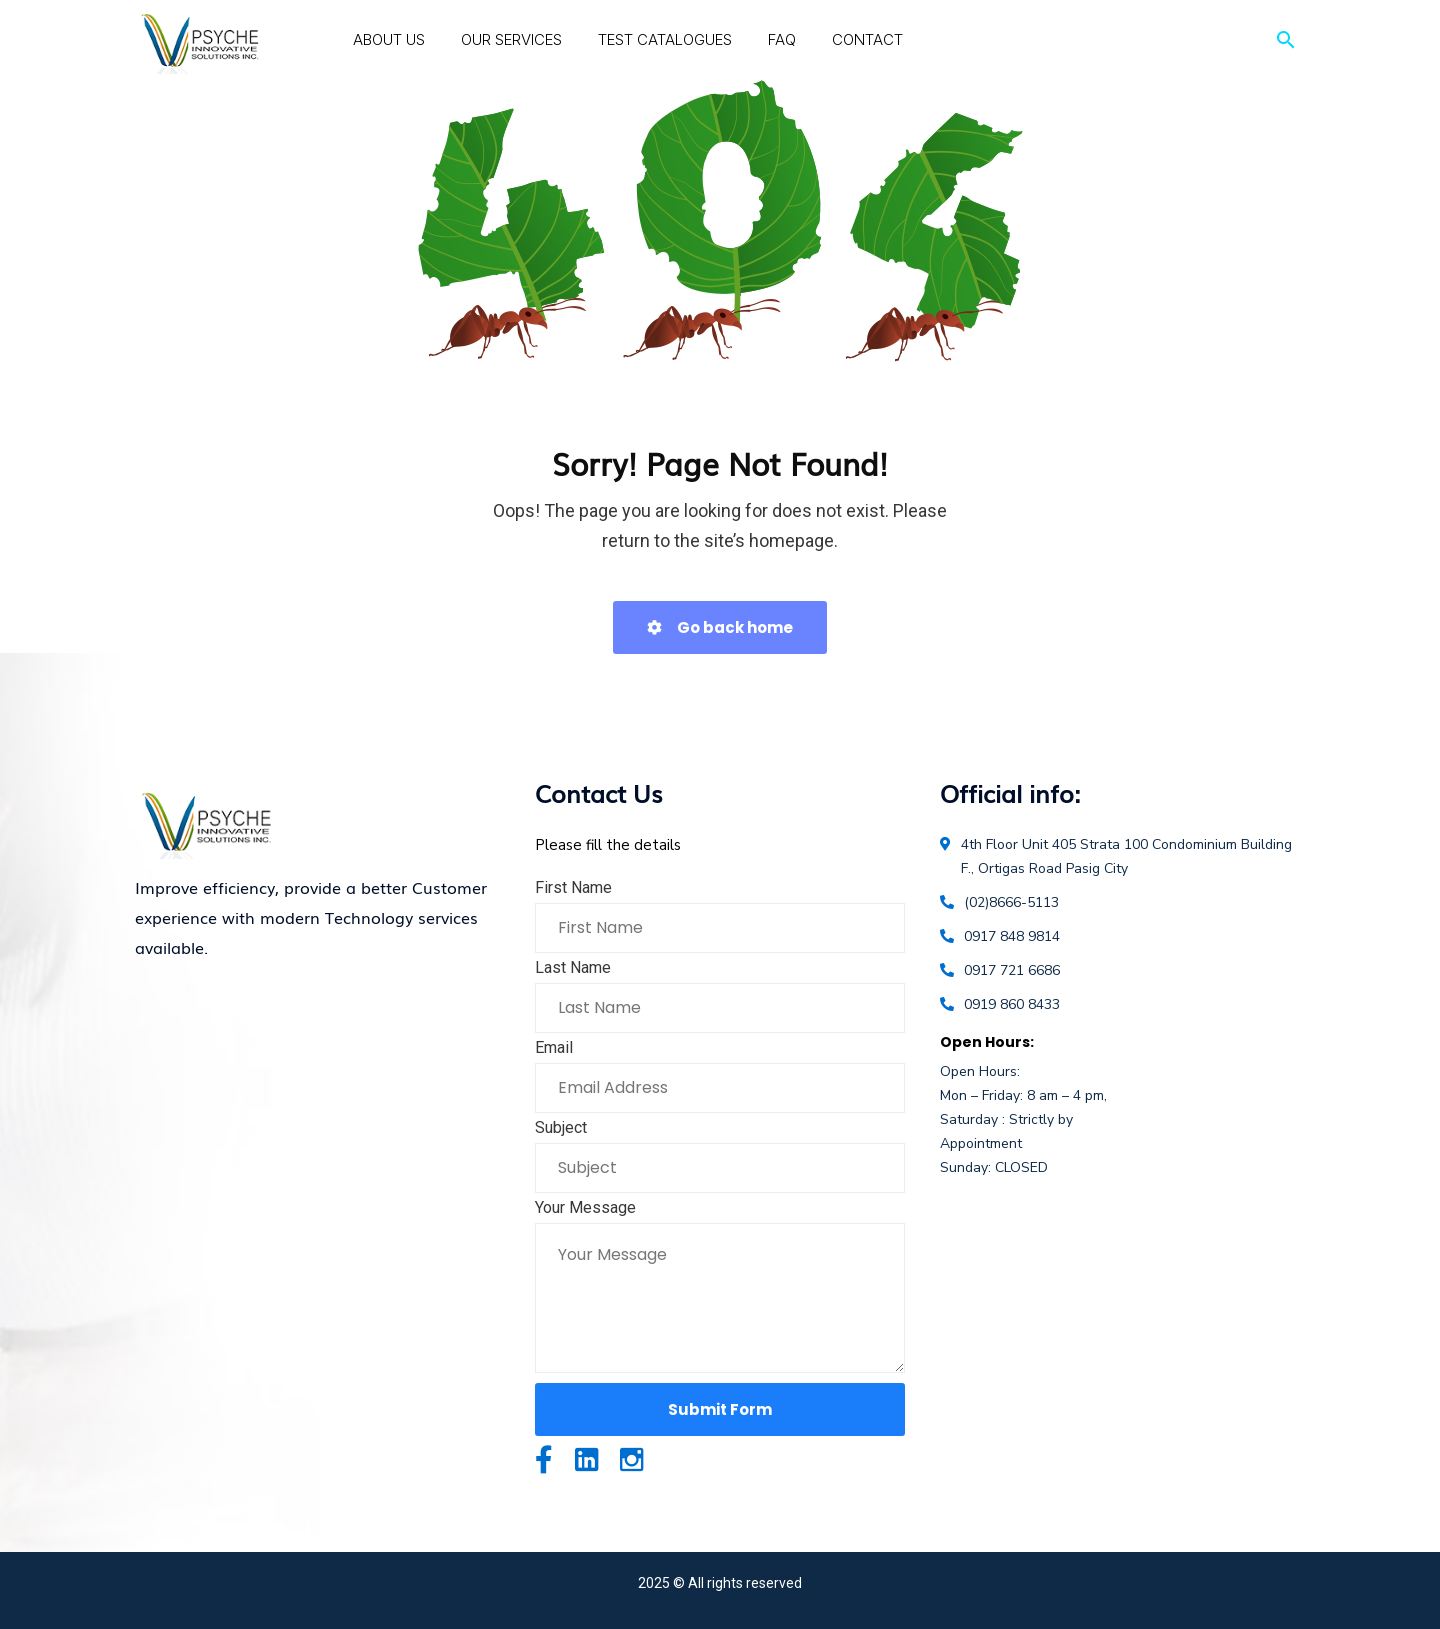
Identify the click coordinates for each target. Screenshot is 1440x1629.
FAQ (782, 39)
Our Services (511, 39)
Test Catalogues (665, 39)
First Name (573, 887)
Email (554, 1047)
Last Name (573, 967)
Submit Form (720, 1409)
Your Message (585, 1207)
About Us (389, 39)
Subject (561, 1127)
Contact (867, 39)
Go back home (720, 627)
